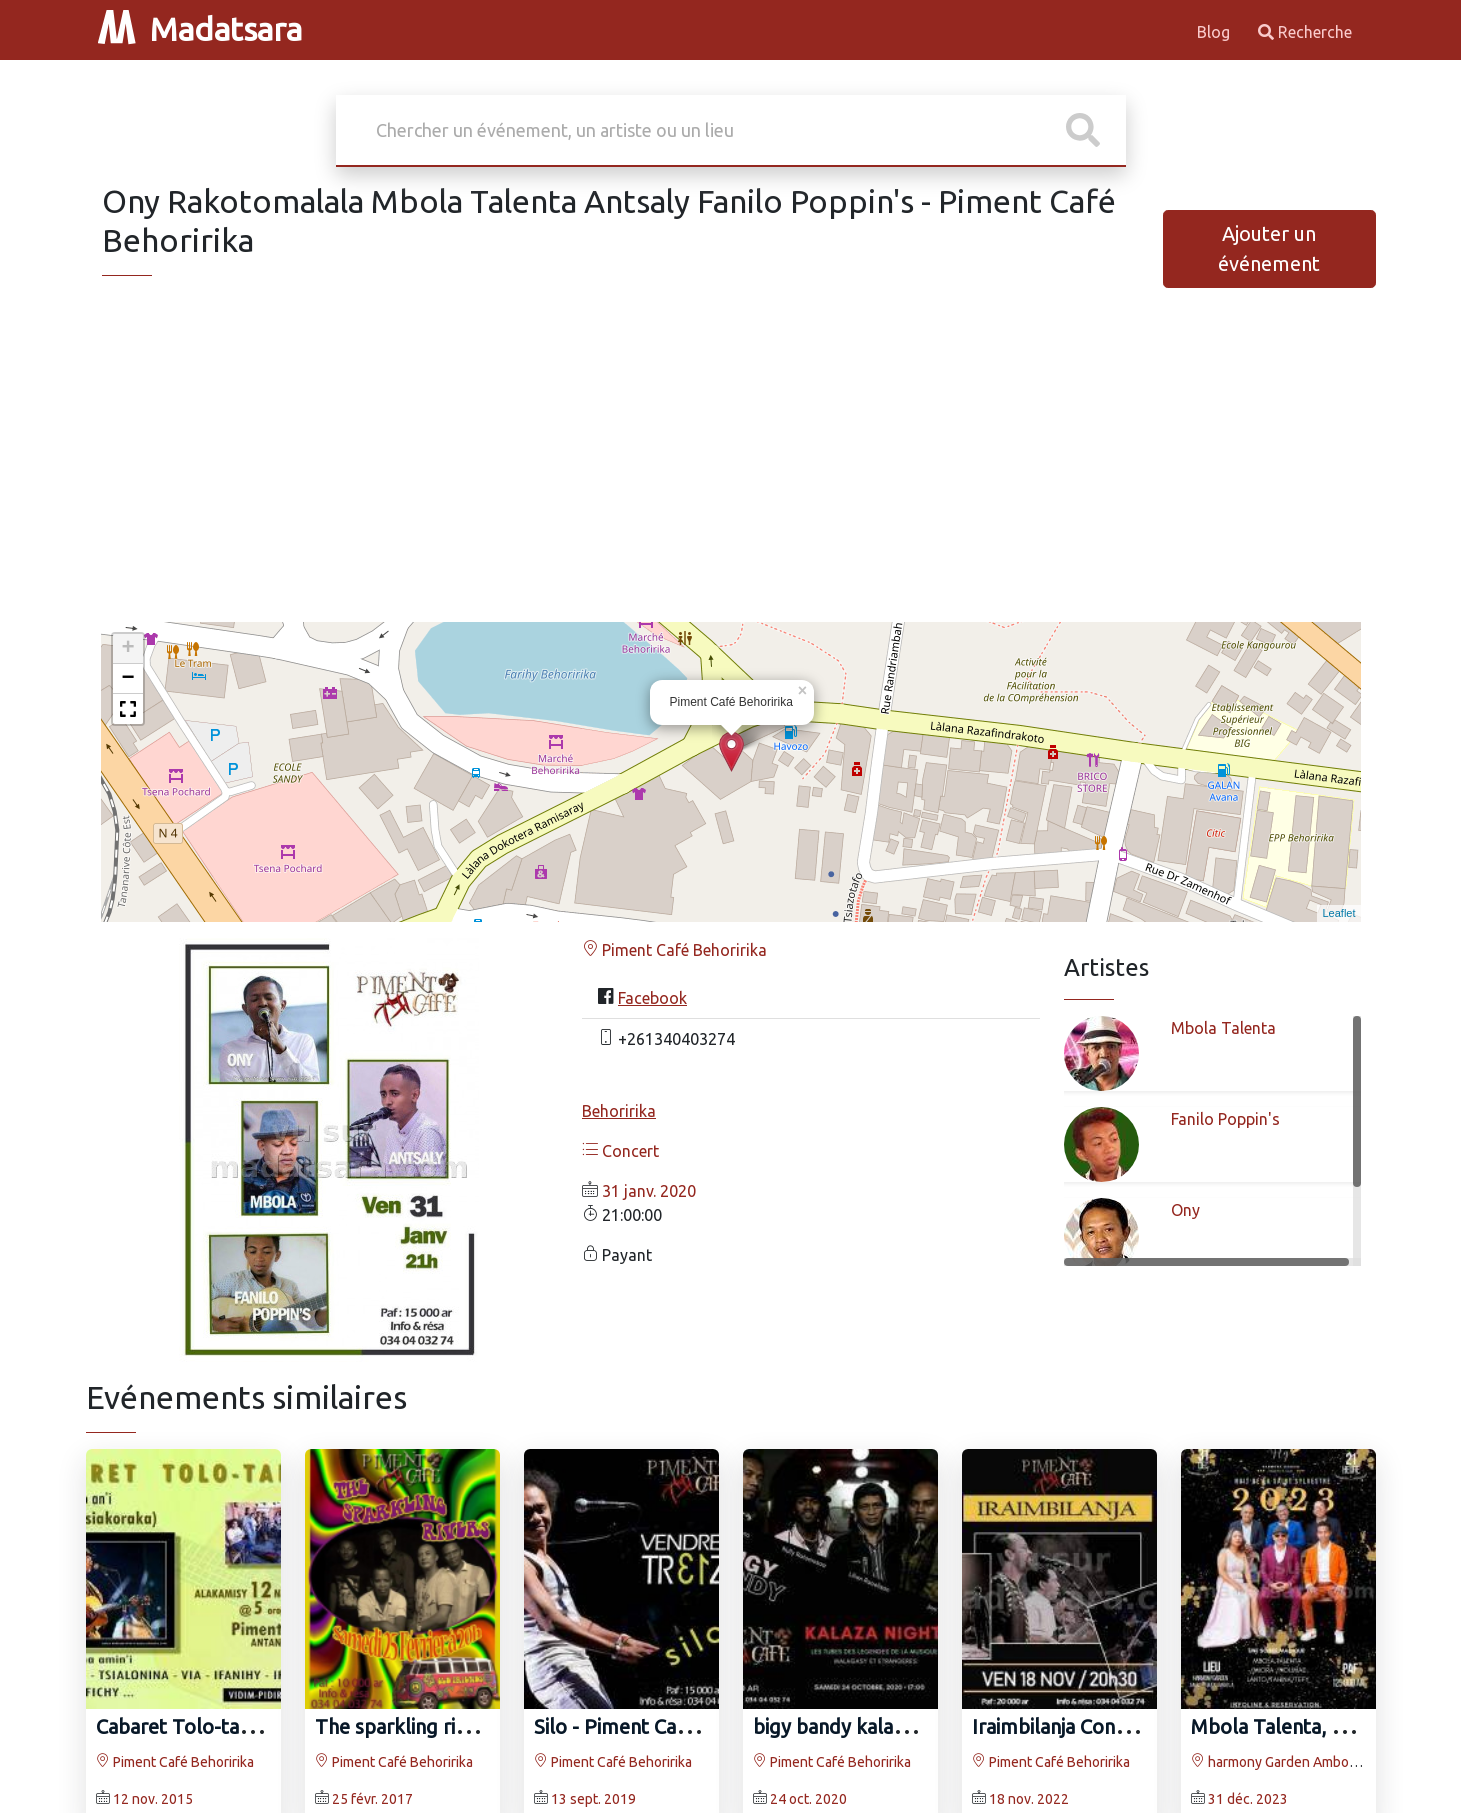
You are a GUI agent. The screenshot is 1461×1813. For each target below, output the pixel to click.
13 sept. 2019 (593, 1799)
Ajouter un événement (1269, 248)
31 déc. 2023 (1248, 1799)
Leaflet (1338, 913)
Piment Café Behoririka (674, 950)
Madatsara (200, 29)
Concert (620, 1151)
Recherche (1305, 32)
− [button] (127, 679)
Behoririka (619, 1111)
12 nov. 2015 (153, 1799)
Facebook (652, 998)
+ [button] (127, 649)
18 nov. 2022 (1029, 1799)
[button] (128, 709)
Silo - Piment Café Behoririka (663, 1726)
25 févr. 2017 (372, 1799)
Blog (1215, 32)
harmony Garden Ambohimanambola (1311, 1762)
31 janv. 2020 (649, 1191)
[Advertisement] (731, 466)
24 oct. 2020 (808, 1799)
